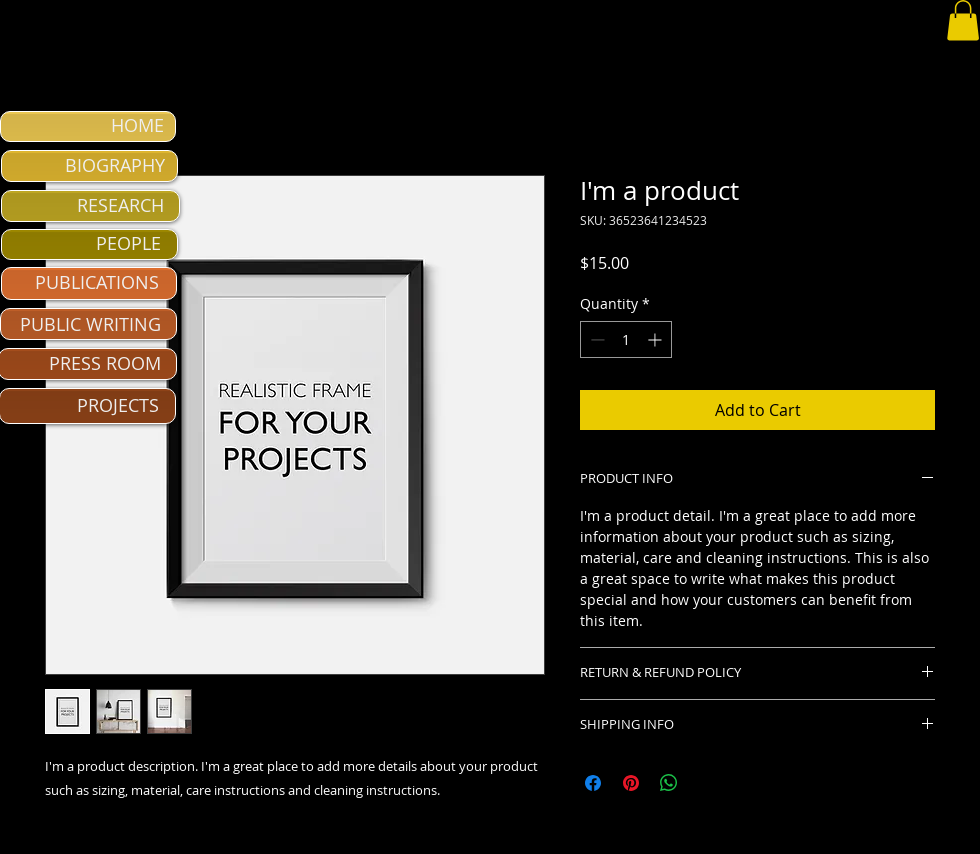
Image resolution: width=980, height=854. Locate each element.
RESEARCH (120, 205)
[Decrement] (595, 339)
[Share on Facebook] (593, 783)
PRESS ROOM (105, 363)
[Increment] (656, 339)
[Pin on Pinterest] (631, 783)
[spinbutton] (626, 339)
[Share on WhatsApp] (669, 783)
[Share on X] (707, 783)
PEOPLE (128, 243)
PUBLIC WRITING (90, 324)
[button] (963, 20)
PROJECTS (118, 405)
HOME (137, 125)
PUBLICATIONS (97, 282)
